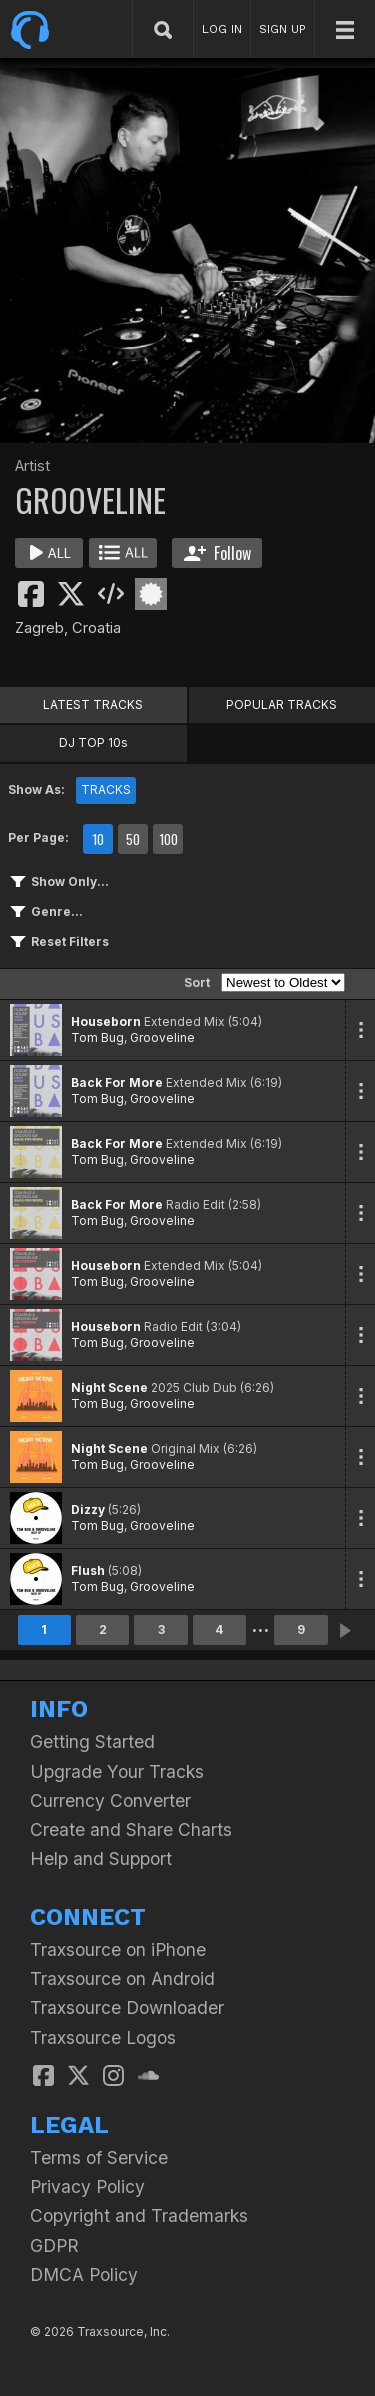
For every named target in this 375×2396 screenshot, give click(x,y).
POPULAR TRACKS (281, 704)
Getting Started (92, 1741)
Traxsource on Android (122, 1978)
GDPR (54, 2245)
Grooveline (162, 1037)
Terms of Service (99, 2157)
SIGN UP (282, 29)
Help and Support (101, 1858)
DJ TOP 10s (93, 742)
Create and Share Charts (131, 1829)
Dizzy (88, 1509)
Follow (217, 553)
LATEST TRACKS (93, 704)
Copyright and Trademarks (139, 2215)
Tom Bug (97, 1037)
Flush (88, 1570)
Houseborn (106, 1021)
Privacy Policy (87, 2186)
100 (168, 839)
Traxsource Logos (103, 2037)
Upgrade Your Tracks (117, 1771)
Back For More (117, 1082)
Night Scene (109, 1387)
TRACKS (106, 789)
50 (133, 839)
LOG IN (222, 29)
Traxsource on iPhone (118, 1949)
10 (98, 839)
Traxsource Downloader (127, 2007)
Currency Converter (110, 1800)
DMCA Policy (84, 2274)
